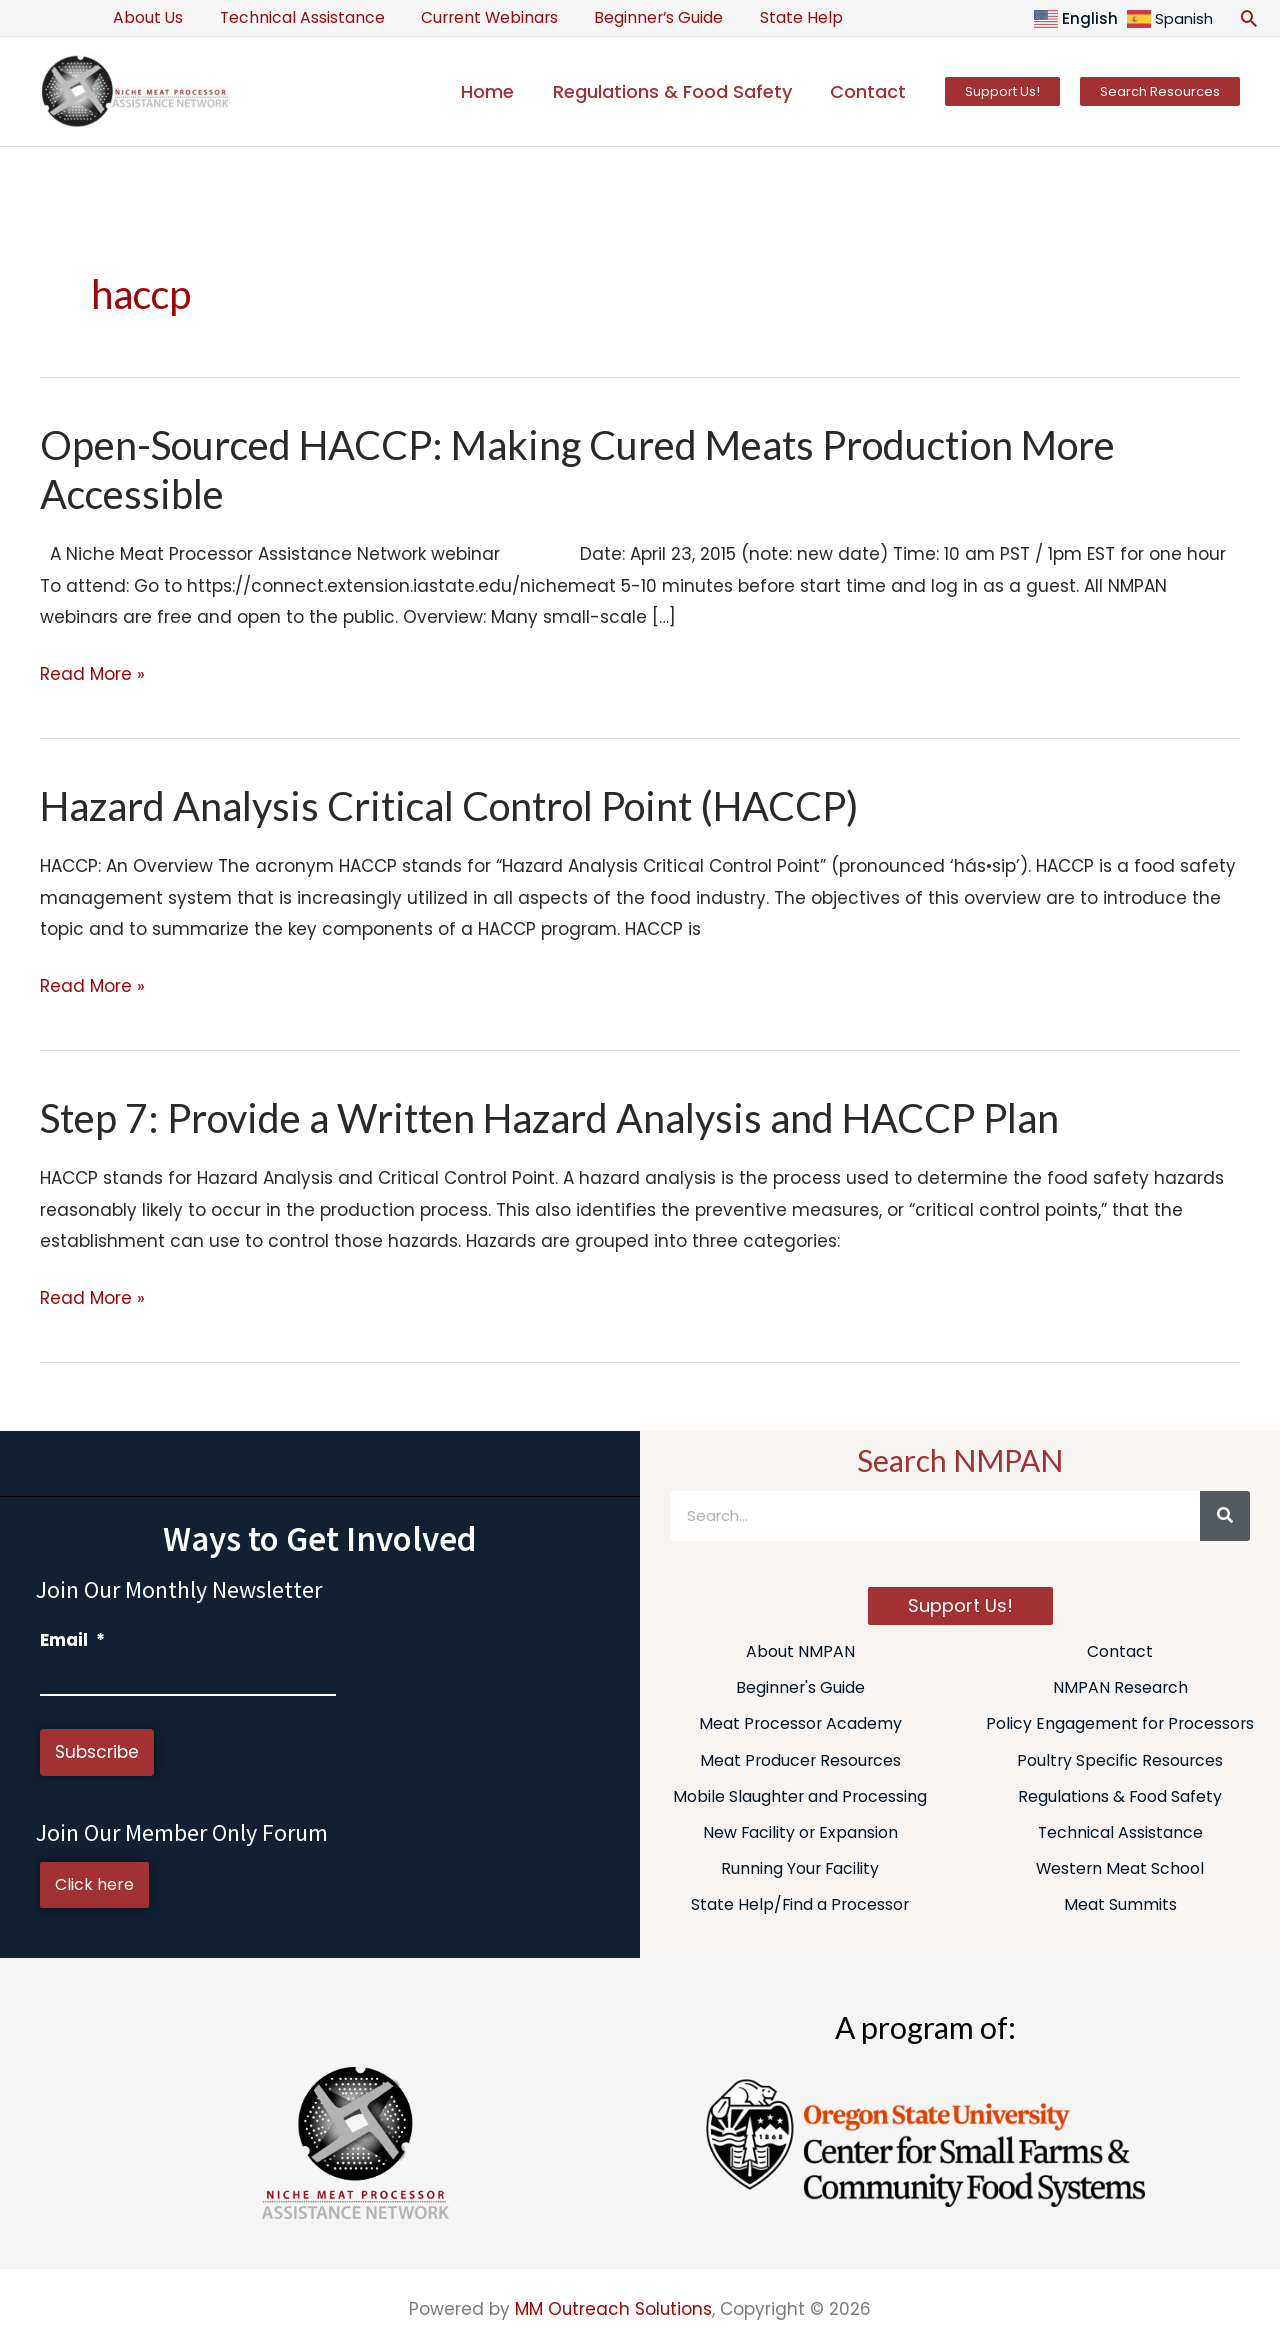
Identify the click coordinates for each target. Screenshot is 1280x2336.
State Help (778, 17)
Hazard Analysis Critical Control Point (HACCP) (452, 806)
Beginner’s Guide (640, 17)
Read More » (92, 674)
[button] (1249, 18)
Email (72, 1640)
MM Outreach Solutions (613, 2309)
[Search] (1225, 1516)
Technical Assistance (294, 17)
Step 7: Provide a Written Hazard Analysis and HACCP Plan (552, 1118)
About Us (146, 17)
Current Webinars (476, 17)
